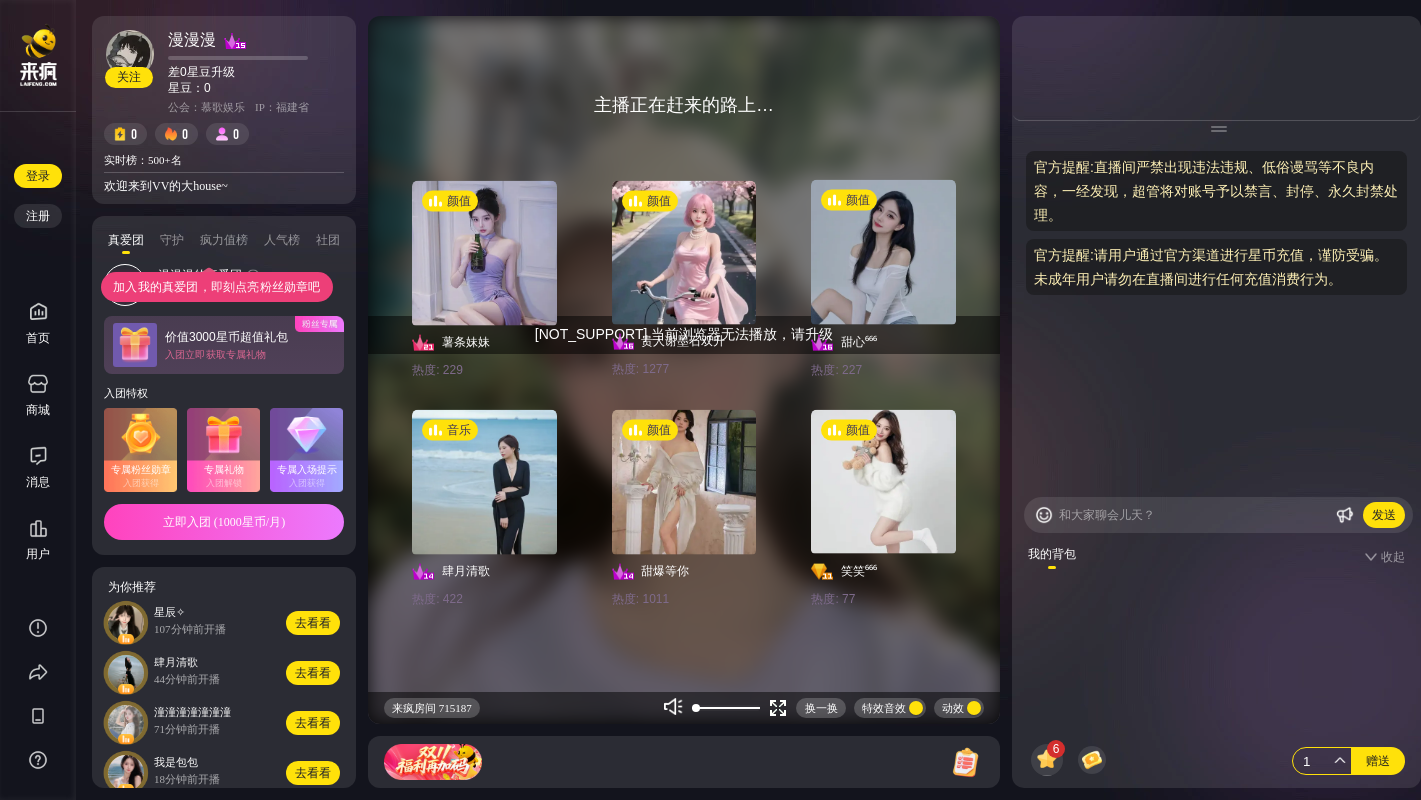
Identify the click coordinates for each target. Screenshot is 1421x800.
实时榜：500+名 (143, 160)
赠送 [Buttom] (1378, 761)
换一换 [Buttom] (821, 708)
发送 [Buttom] (1384, 515)
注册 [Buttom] (38, 216)
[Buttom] (1044, 515)
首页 (38, 323)
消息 (38, 482)
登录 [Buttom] (38, 176)
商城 (38, 395)
